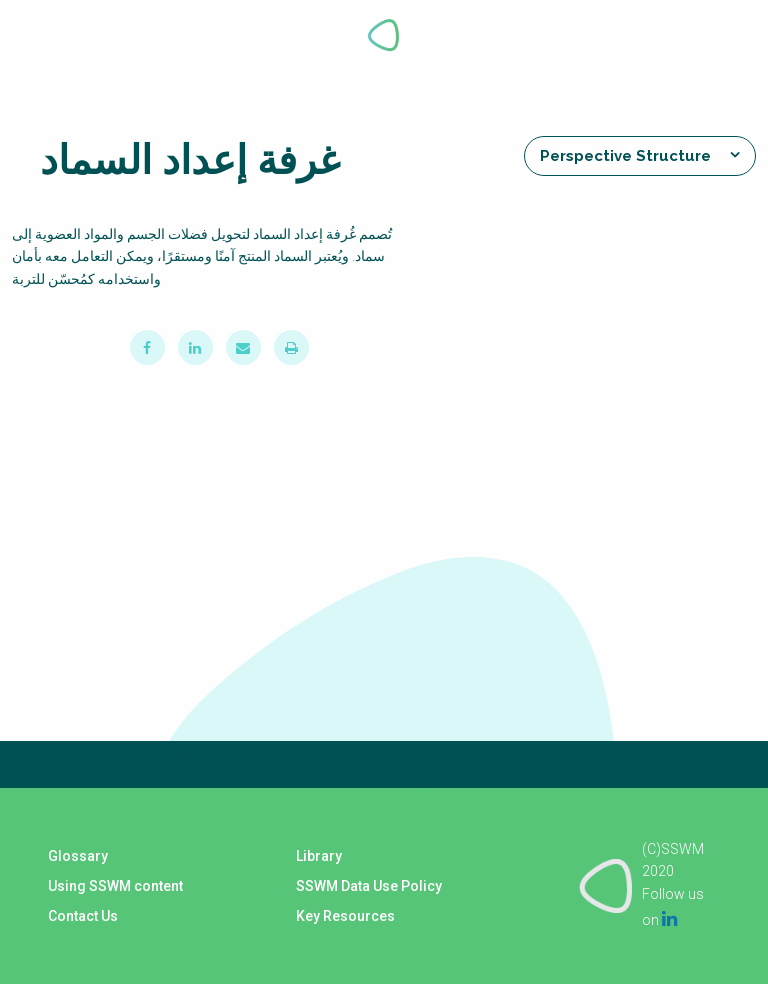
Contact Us (83, 916)
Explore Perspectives (716, 35)
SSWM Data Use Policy (369, 886)
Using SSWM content (115, 886)
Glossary (78, 856)
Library (319, 856)
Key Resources (345, 916)
